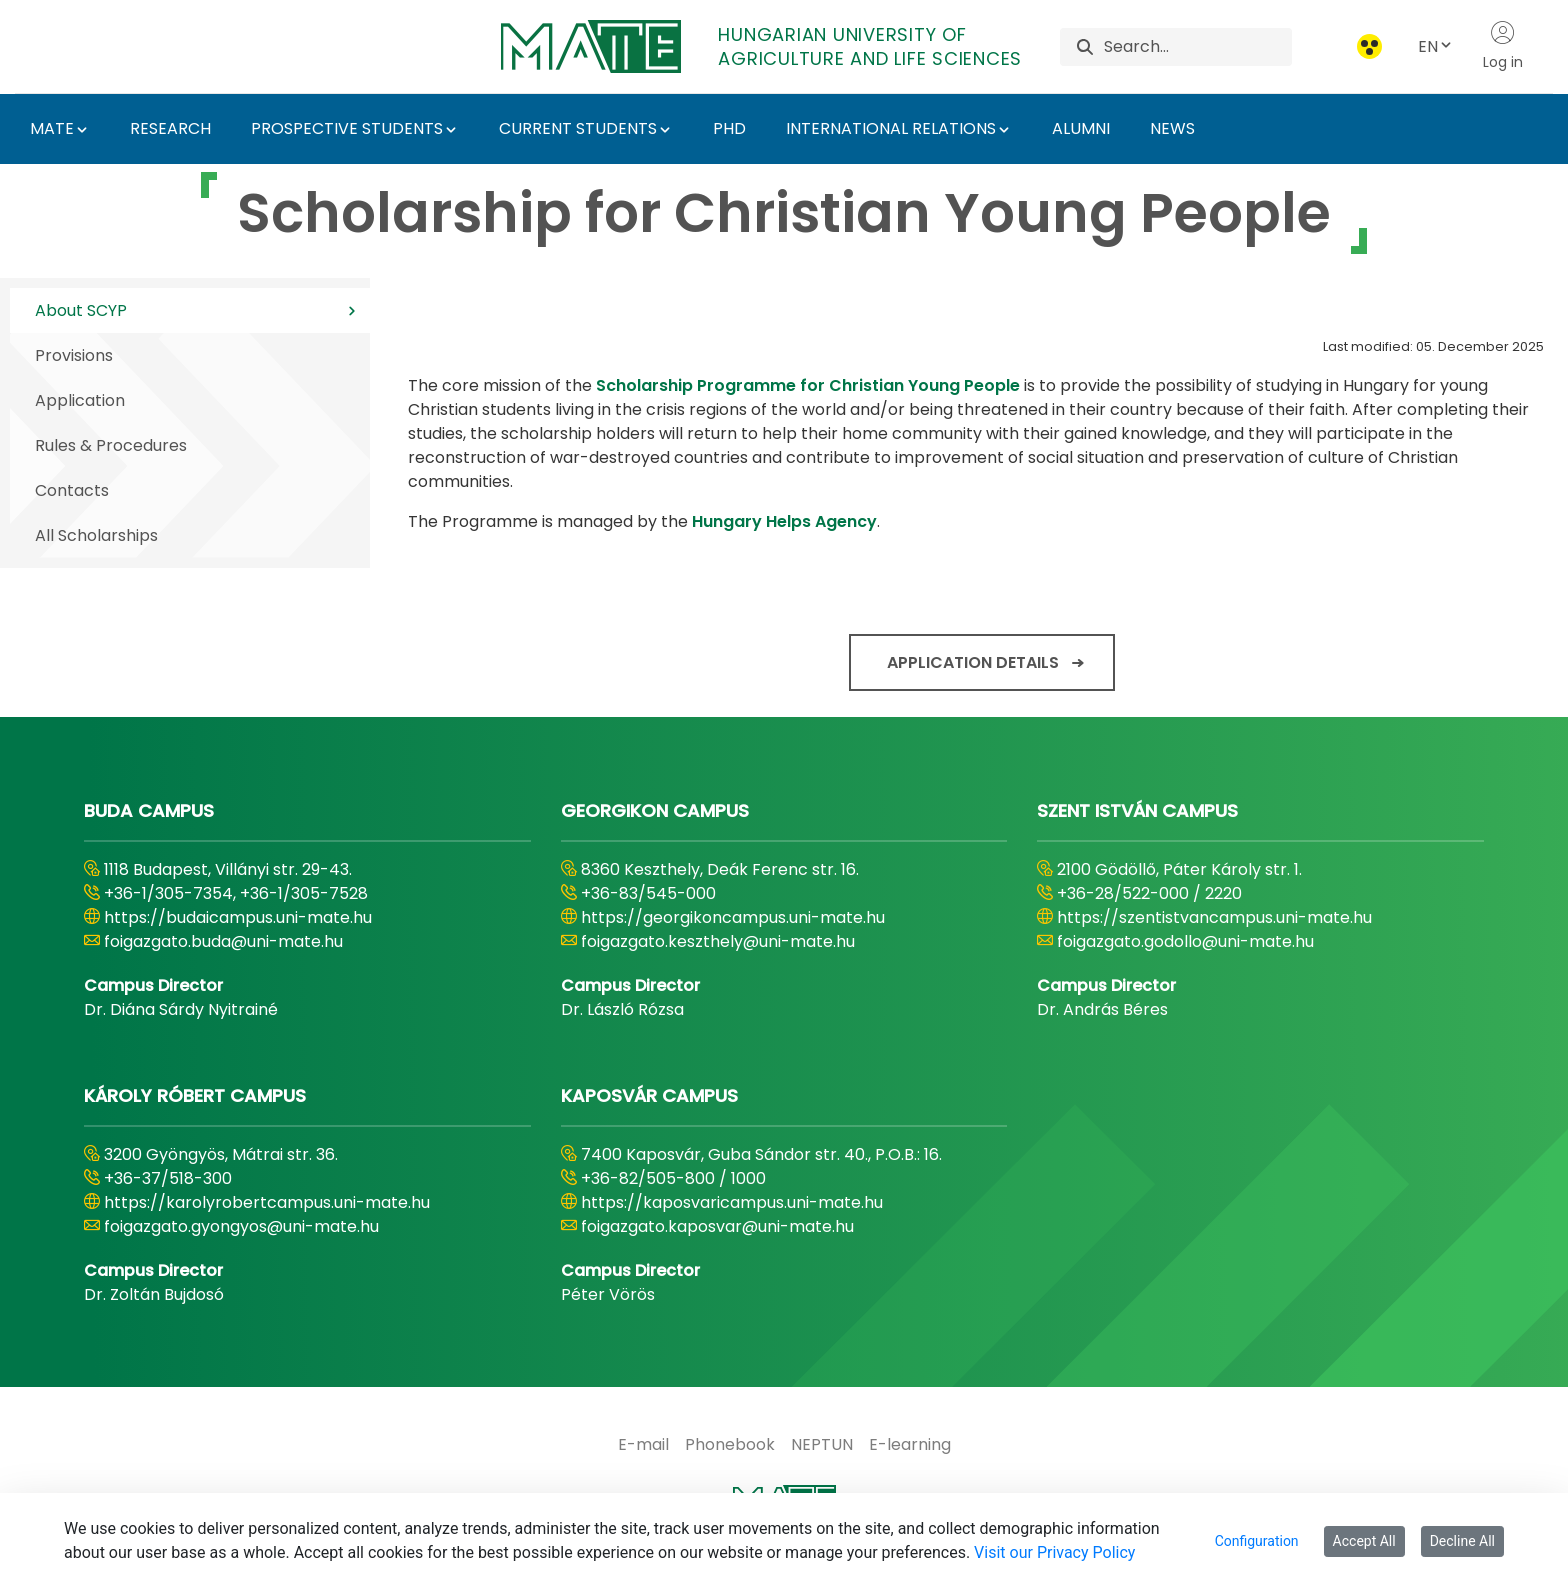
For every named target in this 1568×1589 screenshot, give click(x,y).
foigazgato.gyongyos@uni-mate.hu (241, 1226)
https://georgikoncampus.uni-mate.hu (733, 917)
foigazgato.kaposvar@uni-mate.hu (717, 1226)
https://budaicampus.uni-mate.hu (238, 917)
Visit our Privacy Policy (1054, 1552)
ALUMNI (1081, 128)
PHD (729, 128)
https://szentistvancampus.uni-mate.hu (1214, 917)
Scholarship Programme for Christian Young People (808, 385)
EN (1436, 46)
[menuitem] (643, 1445)
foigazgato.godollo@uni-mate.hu (1185, 941)
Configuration (1257, 1541)
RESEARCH (170, 128)
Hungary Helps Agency (784, 521)
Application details (973, 662)
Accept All (1364, 1541)
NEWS (1172, 128)
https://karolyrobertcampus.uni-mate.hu (267, 1202)
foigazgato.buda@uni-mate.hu (223, 941)
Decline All (1462, 1541)
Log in (1503, 46)
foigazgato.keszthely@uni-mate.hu (718, 941)
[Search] (1197, 47)
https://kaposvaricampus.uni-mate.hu (732, 1202)
